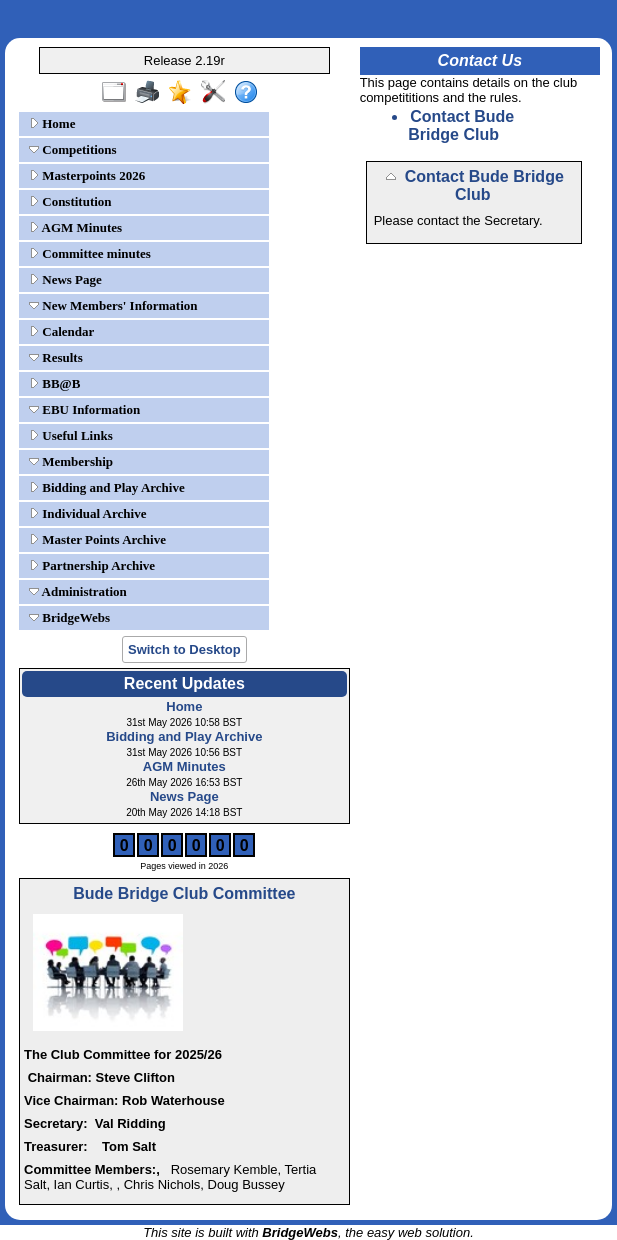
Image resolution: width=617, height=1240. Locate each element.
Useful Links (71, 435)
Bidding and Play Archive (107, 487)
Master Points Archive (97, 539)
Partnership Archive (92, 565)
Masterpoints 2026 (87, 175)
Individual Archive (87, 513)
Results (56, 357)
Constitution (70, 201)
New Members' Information (113, 305)
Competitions (73, 149)
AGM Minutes (75, 227)
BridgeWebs (69, 617)
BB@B (54, 383)
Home (52, 123)
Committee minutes (90, 253)
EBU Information (84, 409)
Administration (78, 591)
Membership (71, 461)
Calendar (61, 331)
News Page (65, 279)
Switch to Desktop (184, 649)
